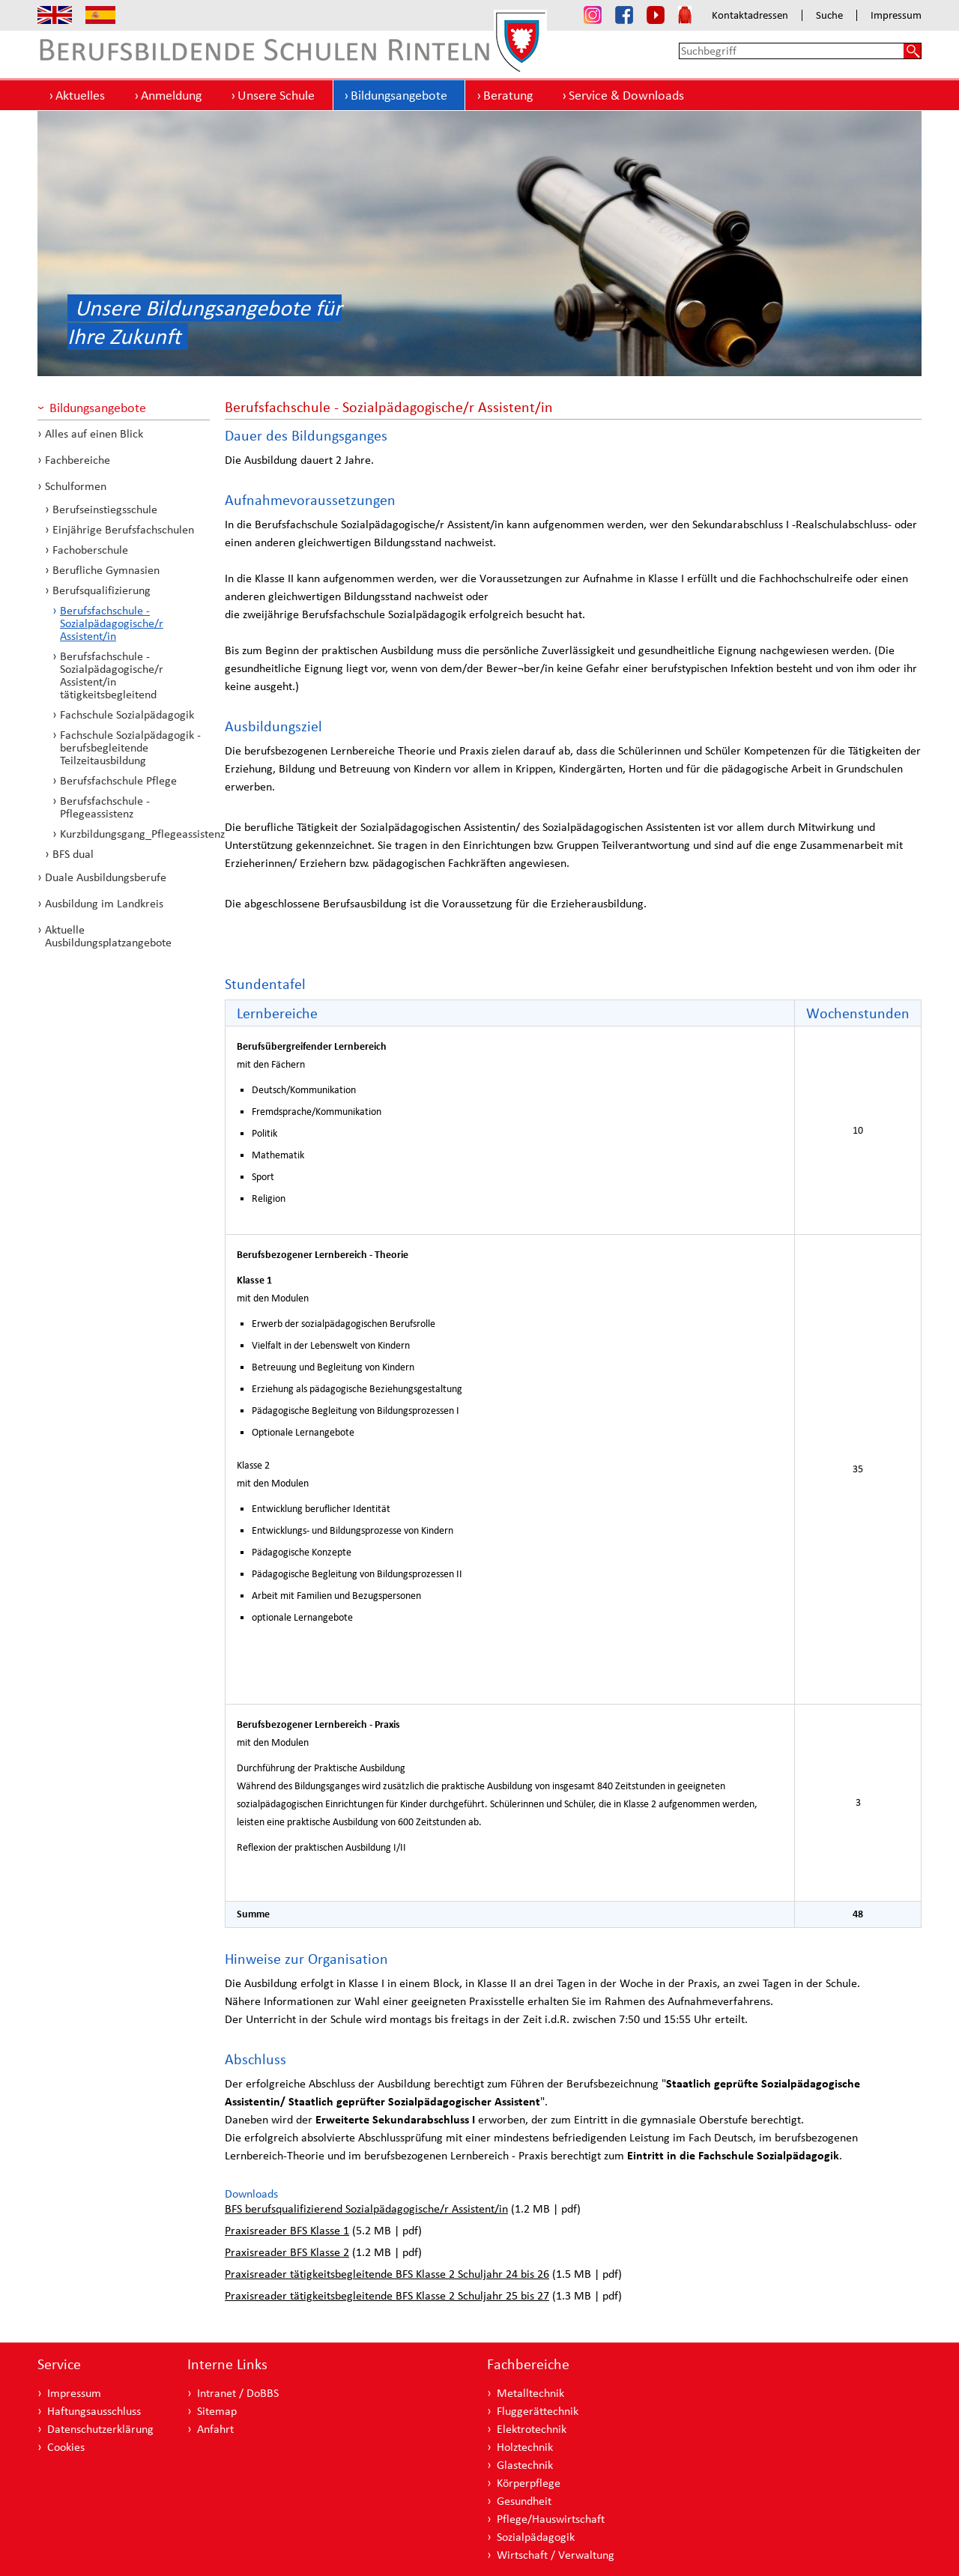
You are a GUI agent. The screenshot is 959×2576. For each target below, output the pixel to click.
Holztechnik (525, 2446)
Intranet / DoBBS (238, 2392)
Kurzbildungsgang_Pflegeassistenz (135, 833)
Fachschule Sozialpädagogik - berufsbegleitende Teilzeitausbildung (130, 747)
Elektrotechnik (531, 2428)
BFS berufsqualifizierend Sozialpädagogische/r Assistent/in (366, 2208)
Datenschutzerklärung (100, 2428)
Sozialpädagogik (536, 2536)
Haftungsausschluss (94, 2410)
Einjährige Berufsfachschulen (123, 529)
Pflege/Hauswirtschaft (551, 2518)
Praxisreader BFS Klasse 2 (287, 2252)
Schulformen (75, 486)
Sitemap (217, 2410)
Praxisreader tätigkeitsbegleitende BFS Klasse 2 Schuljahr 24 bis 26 (387, 2273)
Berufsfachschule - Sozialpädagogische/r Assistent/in (111, 623)
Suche (829, 15)
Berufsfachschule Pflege (118, 780)
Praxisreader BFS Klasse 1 (287, 2230)
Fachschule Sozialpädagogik (127, 714)
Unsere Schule (276, 95)
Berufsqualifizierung (101, 590)
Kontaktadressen (750, 15)
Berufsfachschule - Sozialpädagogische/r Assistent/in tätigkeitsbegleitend (111, 675)
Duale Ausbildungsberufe (105, 877)
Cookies (66, 2446)
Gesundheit (524, 2500)
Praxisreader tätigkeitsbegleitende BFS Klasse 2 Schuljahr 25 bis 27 (387, 2295)
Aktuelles (80, 95)
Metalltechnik (530, 2392)
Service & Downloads (626, 95)
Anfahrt (215, 2428)
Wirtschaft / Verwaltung (555, 2554)
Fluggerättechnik (537, 2410)
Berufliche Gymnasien (106, 569)
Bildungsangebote (399, 95)
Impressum (896, 15)
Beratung (508, 95)
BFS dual (73, 853)
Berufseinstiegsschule (104, 509)
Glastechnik (525, 2464)
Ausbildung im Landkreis (104, 903)
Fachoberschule (90, 549)
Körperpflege (528, 2482)
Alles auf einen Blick (94, 433)
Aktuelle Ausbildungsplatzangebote (108, 936)
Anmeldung (171, 95)
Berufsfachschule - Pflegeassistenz (105, 807)
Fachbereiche (77, 459)
